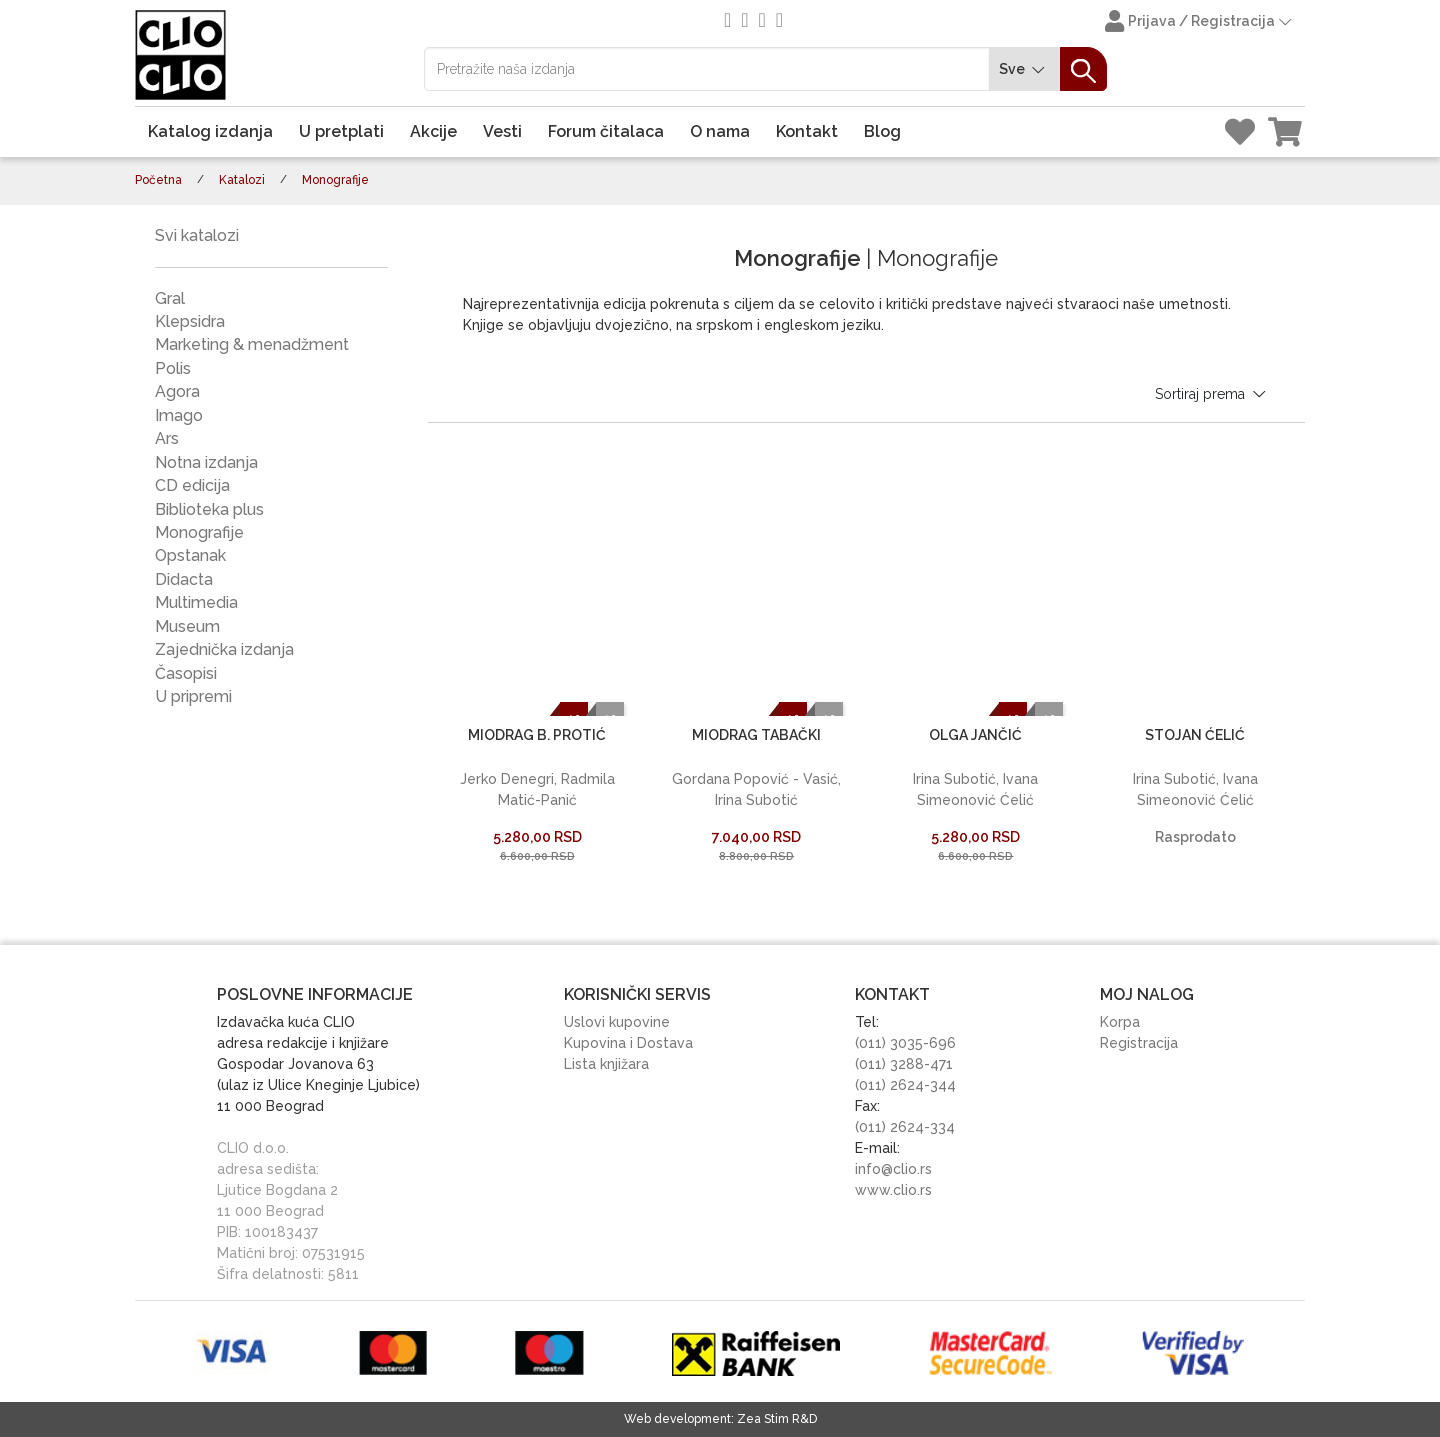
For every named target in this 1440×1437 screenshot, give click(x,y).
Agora (177, 391)
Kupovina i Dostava (628, 1043)
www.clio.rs (893, 1190)
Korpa (1120, 1022)
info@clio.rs (893, 1169)
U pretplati (341, 131)
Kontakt (807, 131)
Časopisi (186, 673)
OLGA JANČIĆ (975, 735)
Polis (173, 368)
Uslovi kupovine (617, 1022)
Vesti (502, 131)
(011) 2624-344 (905, 1085)
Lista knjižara (606, 1064)
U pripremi (193, 696)
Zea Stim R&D (777, 1419)
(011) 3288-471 (904, 1064)
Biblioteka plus (209, 509)
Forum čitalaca (606, 131)
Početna (158, 180)
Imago (179, 415)
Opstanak (190, 555)
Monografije (199, 532)
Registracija (1139, 1043)
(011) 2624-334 (905, 1127)
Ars (167, 438)
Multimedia (196, 602)
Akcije (433, 131)
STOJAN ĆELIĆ (1195, 735)
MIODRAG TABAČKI (756, 735)
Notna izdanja (206, 462)
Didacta (184, 579)
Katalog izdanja (210, 131)
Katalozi (242, 180)
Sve (1025, 69)
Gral (170, 298)
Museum (187, 626)
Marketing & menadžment (252, 344)
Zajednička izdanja (224, 649)
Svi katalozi (197, 235)
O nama (720, 131)
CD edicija (192, 485)
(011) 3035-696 (905, 1043)
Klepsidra (190, 321)
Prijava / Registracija (1200, 23)
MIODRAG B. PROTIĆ (537, 735)
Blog (882, 131)
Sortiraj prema (1212, 394)
